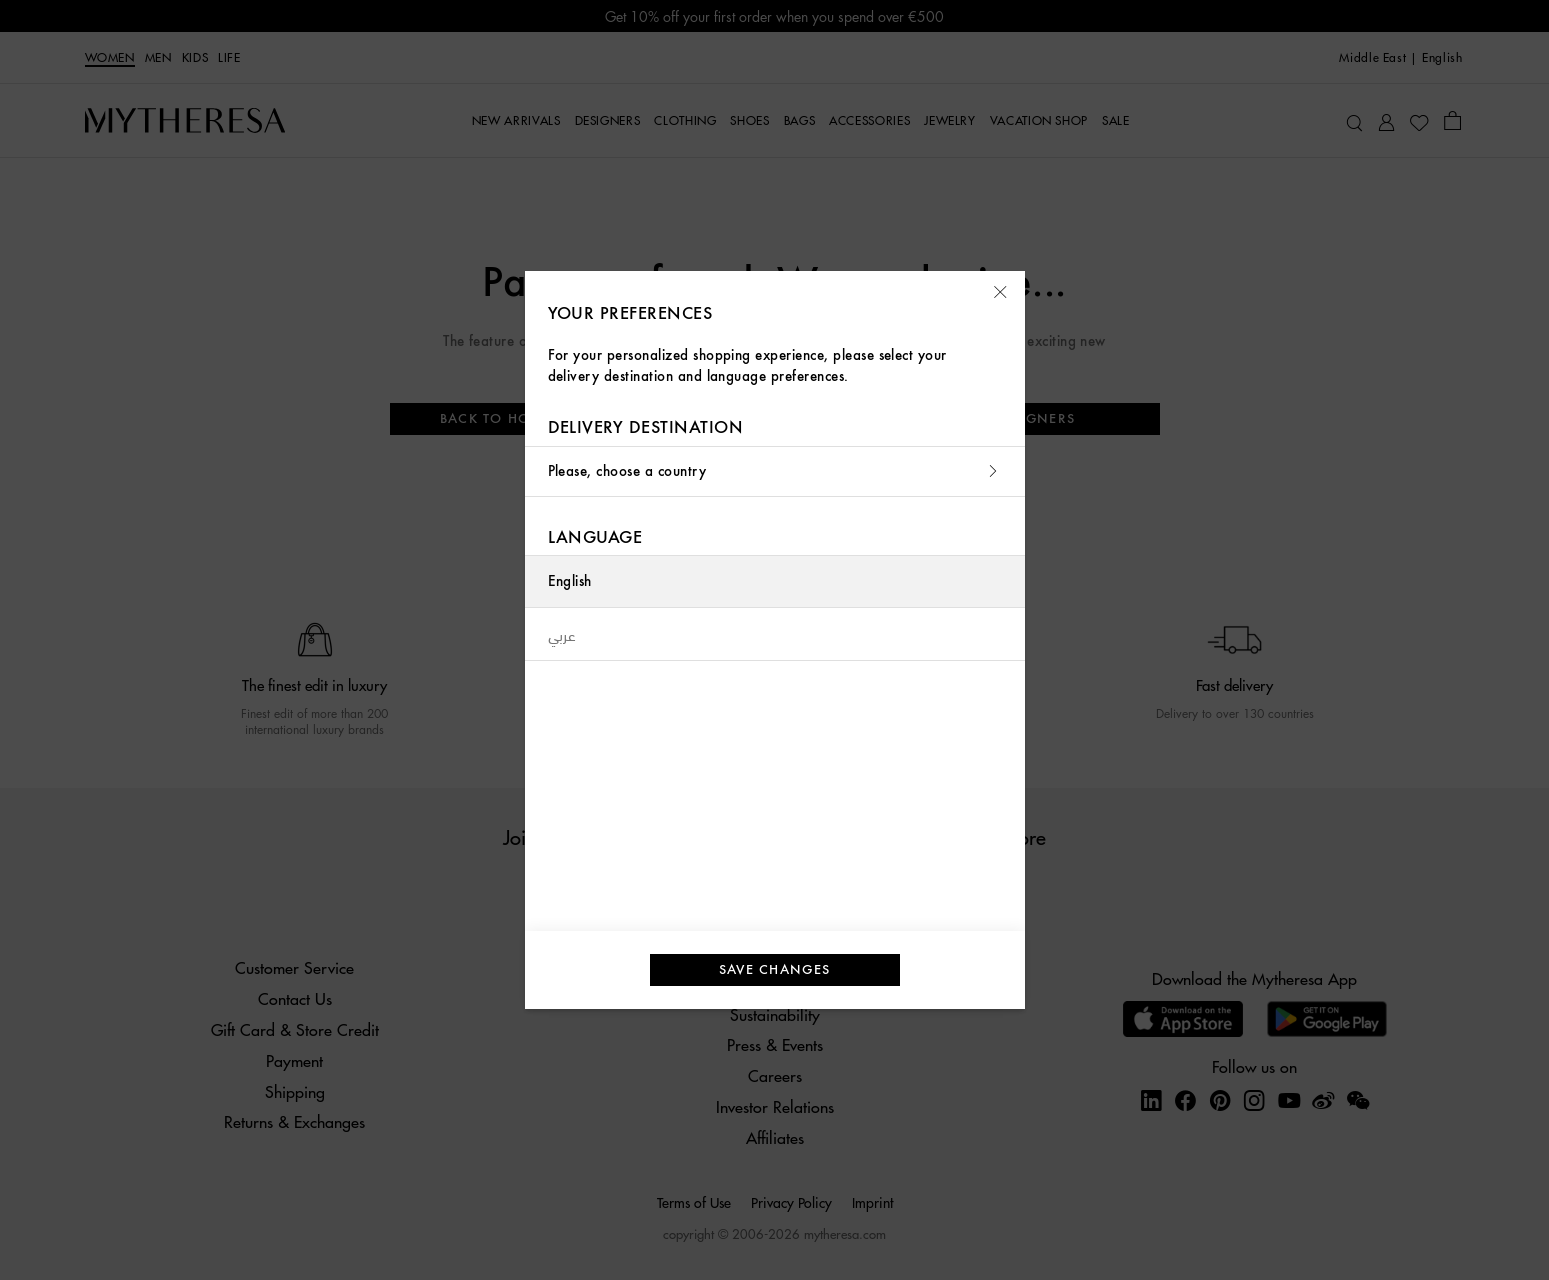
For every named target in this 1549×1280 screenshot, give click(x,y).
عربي (562, 634)
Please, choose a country (775, 471)
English (570, 581)
